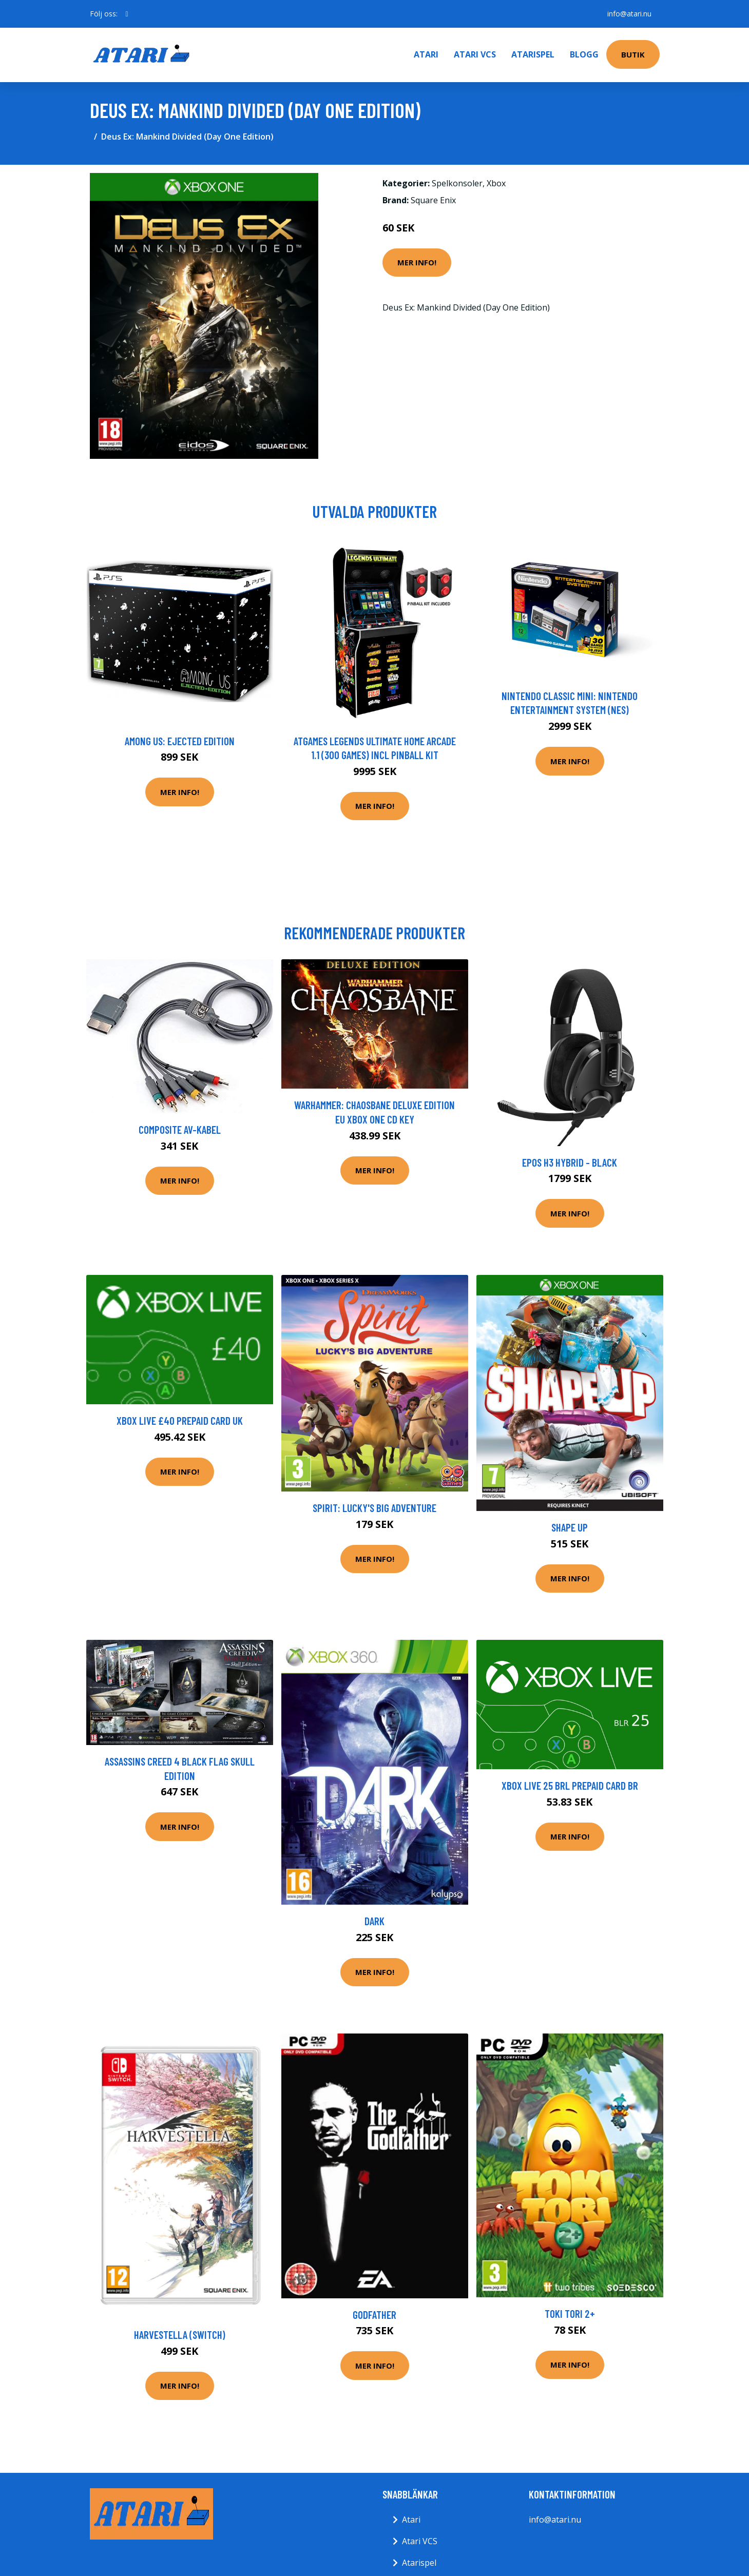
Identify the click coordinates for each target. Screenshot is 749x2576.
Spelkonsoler (457, 183)
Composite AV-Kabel (180, 1129)
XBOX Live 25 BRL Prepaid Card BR (570, 1785)
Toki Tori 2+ (570, 2313)
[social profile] (127, 14)
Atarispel (532, 54)
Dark (374, 1920)
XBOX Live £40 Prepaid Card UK (180, 1420)
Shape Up (569, 1527)
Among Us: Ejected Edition (180, 740)
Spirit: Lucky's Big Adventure (374, 1507)
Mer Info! (416, 262)
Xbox (496, 183)
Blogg (584, 54)
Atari (426, 54)
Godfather (374, 2314)
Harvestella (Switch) (179, 2334)
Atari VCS (475, 54)
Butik (633, 54)
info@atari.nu (629, 13)
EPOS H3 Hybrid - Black (569, 1162)
